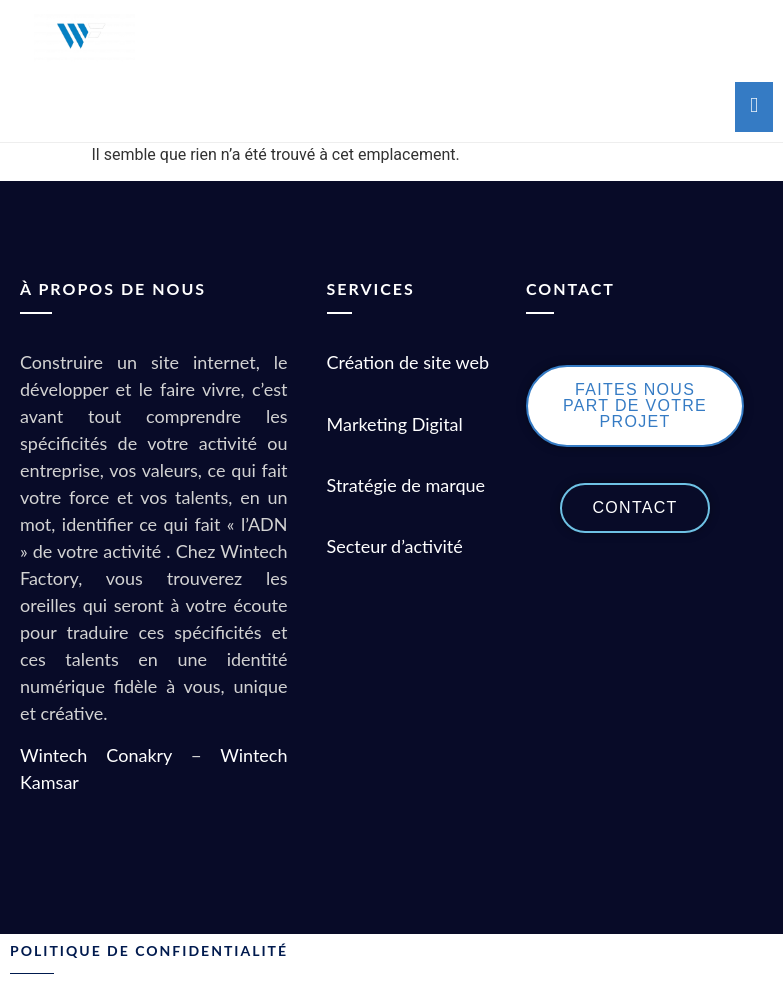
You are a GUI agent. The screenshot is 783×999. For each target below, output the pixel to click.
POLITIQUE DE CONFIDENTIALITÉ (149, 950)
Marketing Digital (395, 424)
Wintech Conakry (96, 755)
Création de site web (408, 362)
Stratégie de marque (406, 485)
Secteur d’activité (397, 546)
